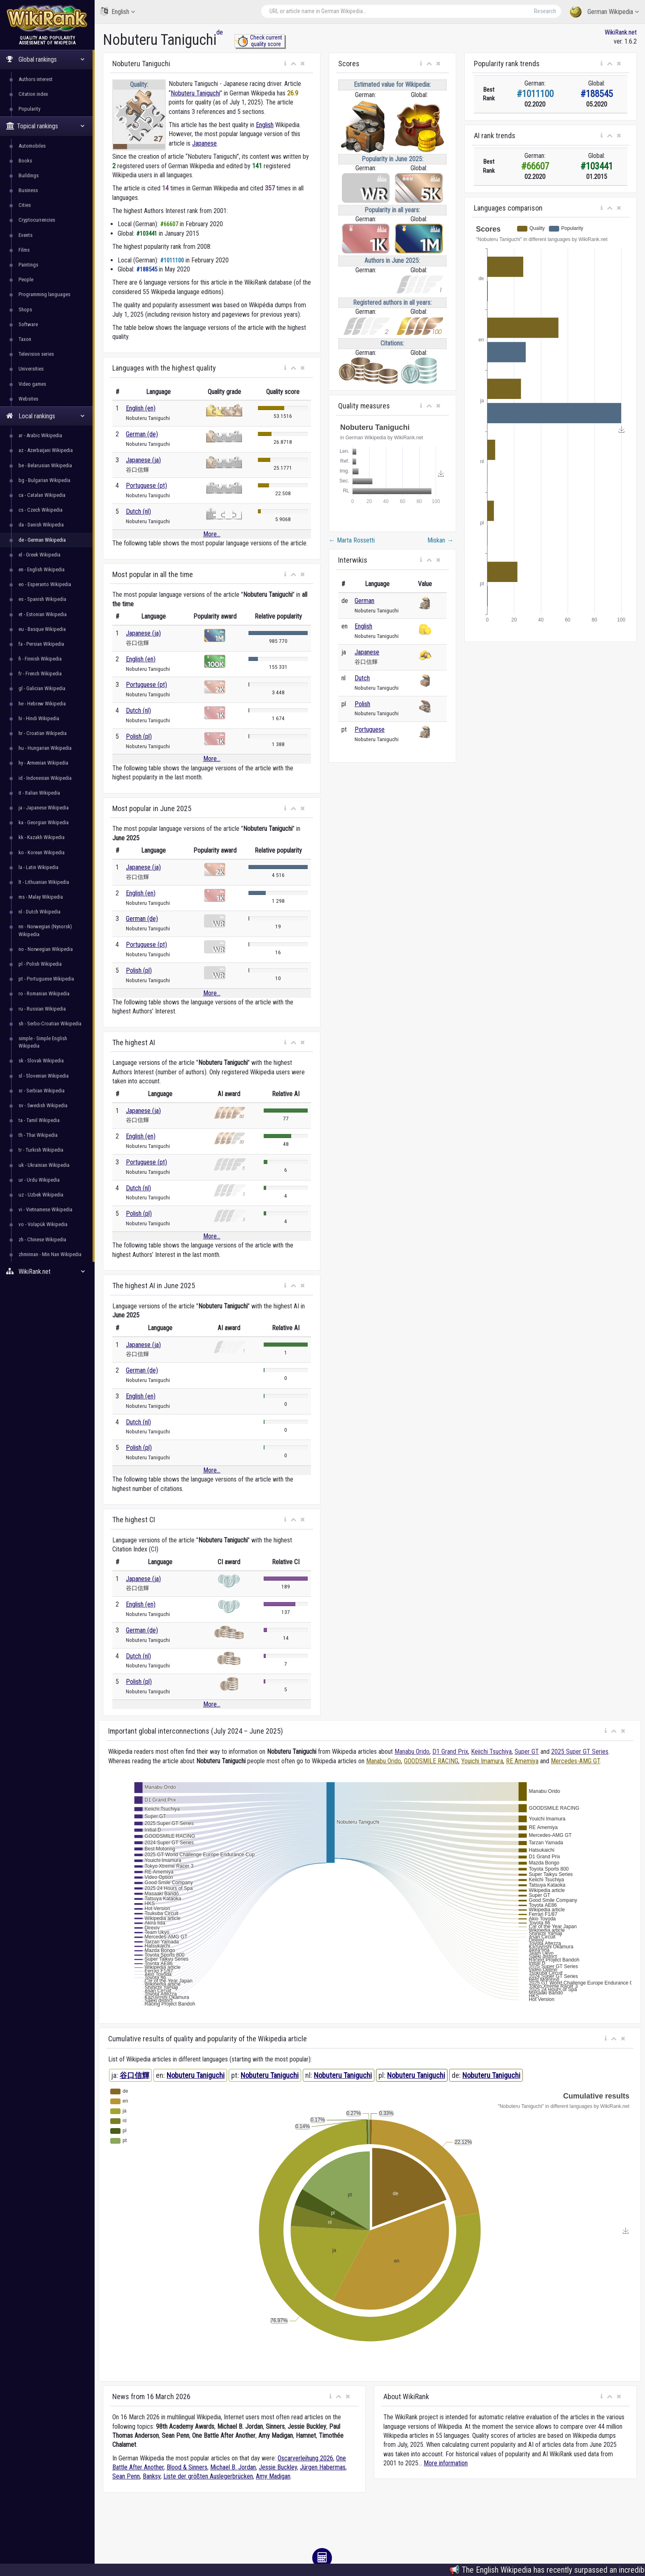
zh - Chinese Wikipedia (42, 1239)
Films (24, 250)
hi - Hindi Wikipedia (39, 718)
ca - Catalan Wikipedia (42, 495)
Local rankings (45, 416)
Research (545, 11)
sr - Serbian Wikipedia (42, 1090)
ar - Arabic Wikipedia (40, 435)
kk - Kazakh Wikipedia (42, 837)
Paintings (28, 265)
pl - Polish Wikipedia (40, 964)
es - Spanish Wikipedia (42, 599)
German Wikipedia (604, 12)
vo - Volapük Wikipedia (43, 1224)
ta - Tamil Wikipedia (39, 1120)
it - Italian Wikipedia (39, 793)
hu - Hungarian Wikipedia (45, 748)
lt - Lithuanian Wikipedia (44, 882)
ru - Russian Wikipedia (42, 1009)
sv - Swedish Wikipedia (43, 1105)
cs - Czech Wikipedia (41, 510)
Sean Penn (126, 2476)
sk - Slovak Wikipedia (41, 1060)
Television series (36, 354)
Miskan (440, 540)
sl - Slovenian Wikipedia (44, 1076)
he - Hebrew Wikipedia (42, 703)
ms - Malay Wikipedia (41, 897)
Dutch (362, 678)
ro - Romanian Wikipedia (44, 993)
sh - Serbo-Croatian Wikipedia (50, 1023)
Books (25, 161)
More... (211, 534)
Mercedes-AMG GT (575, 1761)
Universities (31, 369)
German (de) (142, 434)
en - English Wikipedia (42, 569)
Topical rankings (45, 126)
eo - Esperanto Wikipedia (45, 584)
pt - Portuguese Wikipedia (46, 979)
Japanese (204, 143)
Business (28, 190)
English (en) (140, 408)
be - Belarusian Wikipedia (45, 465)
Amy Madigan (273, 2476)
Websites (28, 399)
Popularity (29, 109)
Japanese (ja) (143, 460)
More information (446, 2463)
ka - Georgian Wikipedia (44, 822)
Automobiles (32, 146)
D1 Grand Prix (450, 1751)
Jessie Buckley (278, 2467)
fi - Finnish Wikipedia (40, 659)
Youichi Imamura (482, 1761)
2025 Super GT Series (579, 1751)
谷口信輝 (134, 2075)
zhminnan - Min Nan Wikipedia (50, 1254)
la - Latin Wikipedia (38, 867)
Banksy (151, 2476)
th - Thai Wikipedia (38, 1135)
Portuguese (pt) (146, 485)
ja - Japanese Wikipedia (44, 808)
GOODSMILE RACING (431, 1761)
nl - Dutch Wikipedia (39, 912)
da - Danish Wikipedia (41, 525)
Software (28, 324)
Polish (362, 704)
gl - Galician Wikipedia (42, 688)
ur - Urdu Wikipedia (39, 1180)
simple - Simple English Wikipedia (43, 1042)
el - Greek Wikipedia (39, 555)
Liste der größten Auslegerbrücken (208, 2476)
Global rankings (45, 59)
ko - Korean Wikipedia (42, 852)
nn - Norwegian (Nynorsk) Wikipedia (45, 930)
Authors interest (36, 79)
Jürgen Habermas (323, 2467)
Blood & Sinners (187, 2467)
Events (25, 235)
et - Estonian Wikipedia (43, 614)
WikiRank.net (47, 1271)
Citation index (33, 94)
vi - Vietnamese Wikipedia (45, 1209)
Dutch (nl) (138, 511)
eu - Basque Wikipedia (42, 629)
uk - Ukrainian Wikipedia (44, 1165)
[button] (285, 64)
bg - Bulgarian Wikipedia (44, 480)
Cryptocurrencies (37, 220)
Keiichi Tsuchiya (491, 1751)
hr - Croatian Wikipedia (43, 733)
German (364, 601)
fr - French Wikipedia (40, 673)
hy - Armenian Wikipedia (43, 763)
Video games (32, 384)
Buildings (29, 175)
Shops (25, 309)
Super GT (527, 1751)
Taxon (25, 339)
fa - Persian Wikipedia (41, 644)
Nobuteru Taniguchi (195, 93)
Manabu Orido (411, 1751)
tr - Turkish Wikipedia (41, 1150)
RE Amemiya (522, 1761)
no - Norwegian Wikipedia (46, 949)
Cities (25, 205)
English (118, 11)
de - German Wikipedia (42, 540)
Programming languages (44, 294)
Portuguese (370, 729)
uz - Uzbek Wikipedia (41, 1195)
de (219, 32)
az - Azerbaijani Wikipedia (46, 450)
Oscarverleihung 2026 (305, 2458)
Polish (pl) (139, 736)
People (26, 279)
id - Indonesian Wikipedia (45, 778)
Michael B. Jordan (233, 2467)
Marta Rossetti (352, 540)
